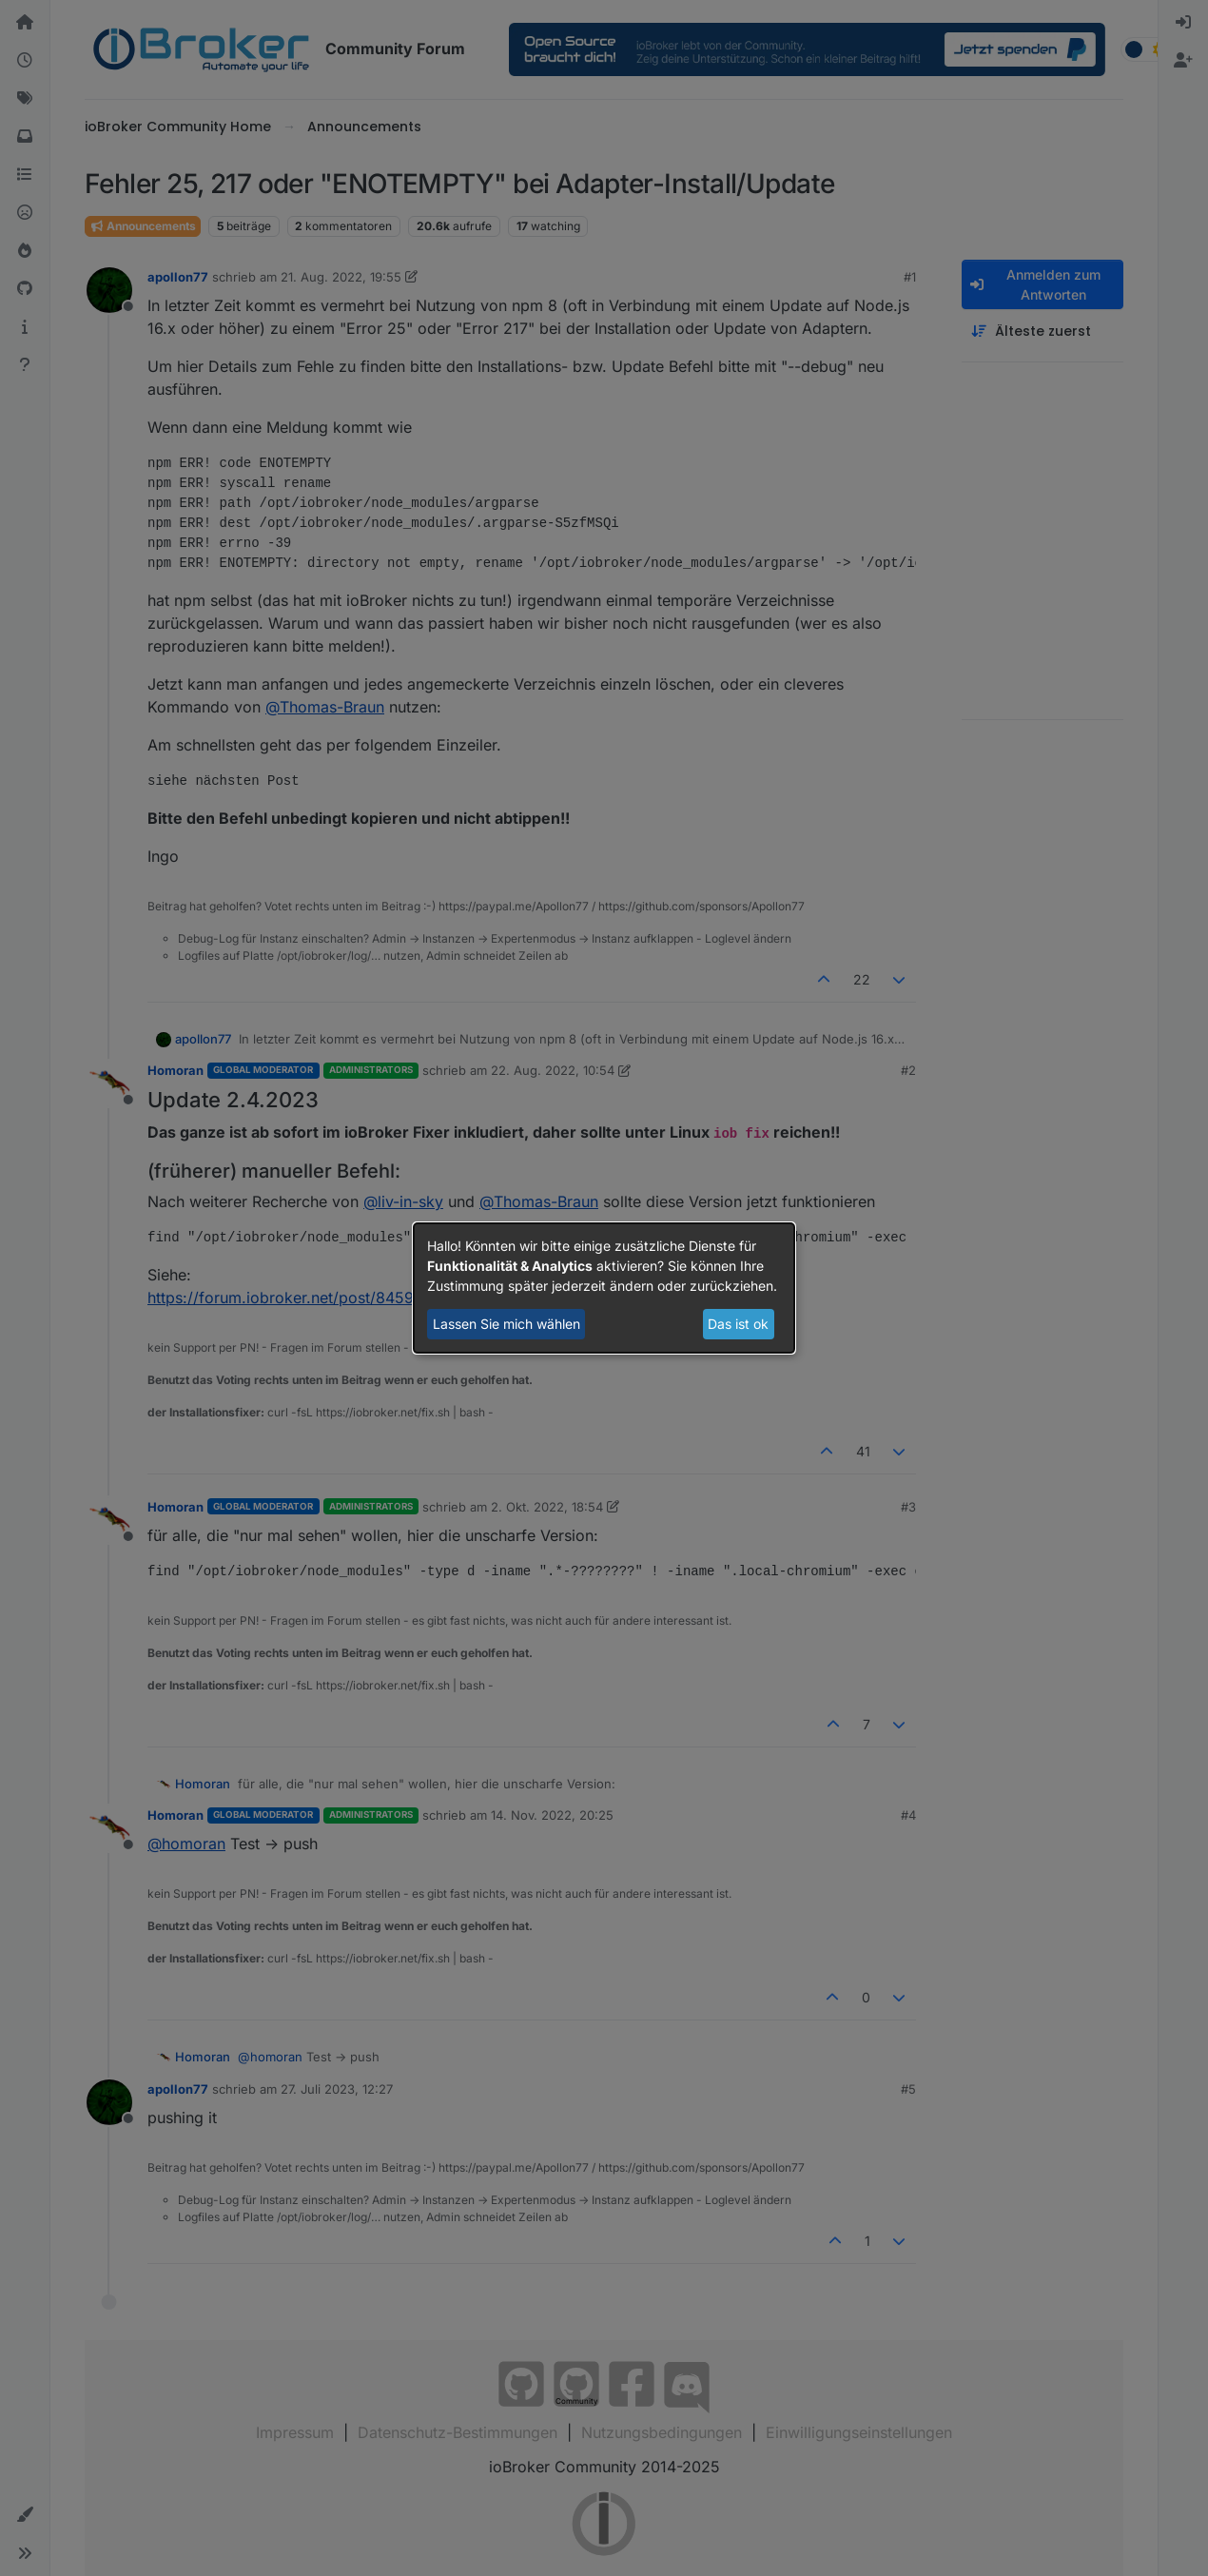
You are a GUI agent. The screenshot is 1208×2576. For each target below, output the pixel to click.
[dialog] (604, 1288)
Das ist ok (738, 1324)
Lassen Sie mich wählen (506, 1324)
